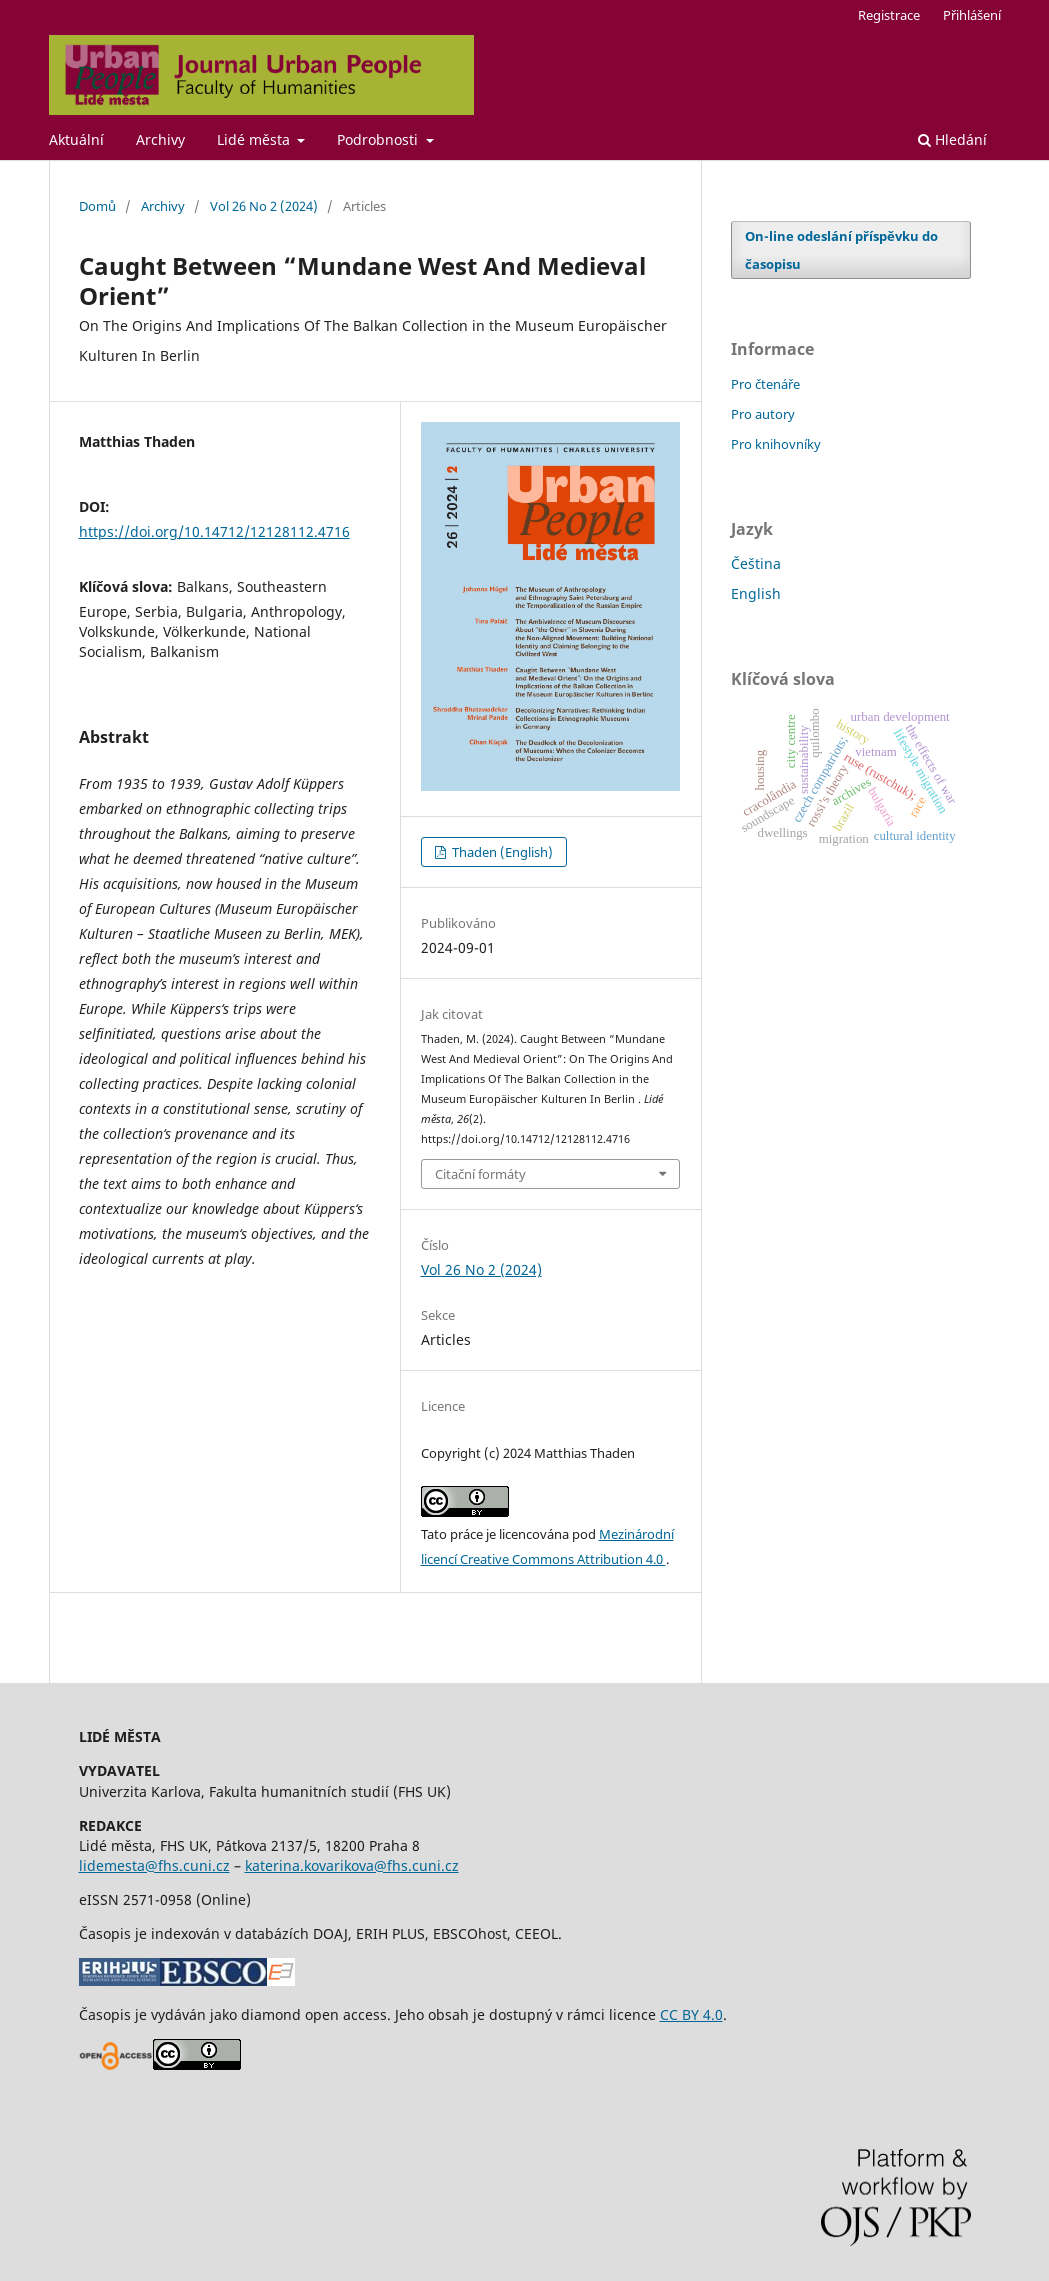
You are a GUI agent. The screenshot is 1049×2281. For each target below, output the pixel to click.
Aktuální (76, 139)
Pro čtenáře (765, 384)
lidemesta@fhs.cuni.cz (154, 1865)
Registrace (889, 15)
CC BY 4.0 (691, 2014)
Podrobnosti (379, 139)
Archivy (160, 139)
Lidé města (255, 139)
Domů (97, 206)
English (756, 593)
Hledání (952, 139)
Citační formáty (480, 1174)
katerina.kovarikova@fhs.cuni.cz (352, 1865)
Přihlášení (972, 15)
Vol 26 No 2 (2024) (264, 206)
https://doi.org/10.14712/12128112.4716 (214, 531)
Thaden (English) (501, 852)
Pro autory (763, 414)
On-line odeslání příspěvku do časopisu (841, 250)
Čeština (756, 563)
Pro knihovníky (776, 444)
